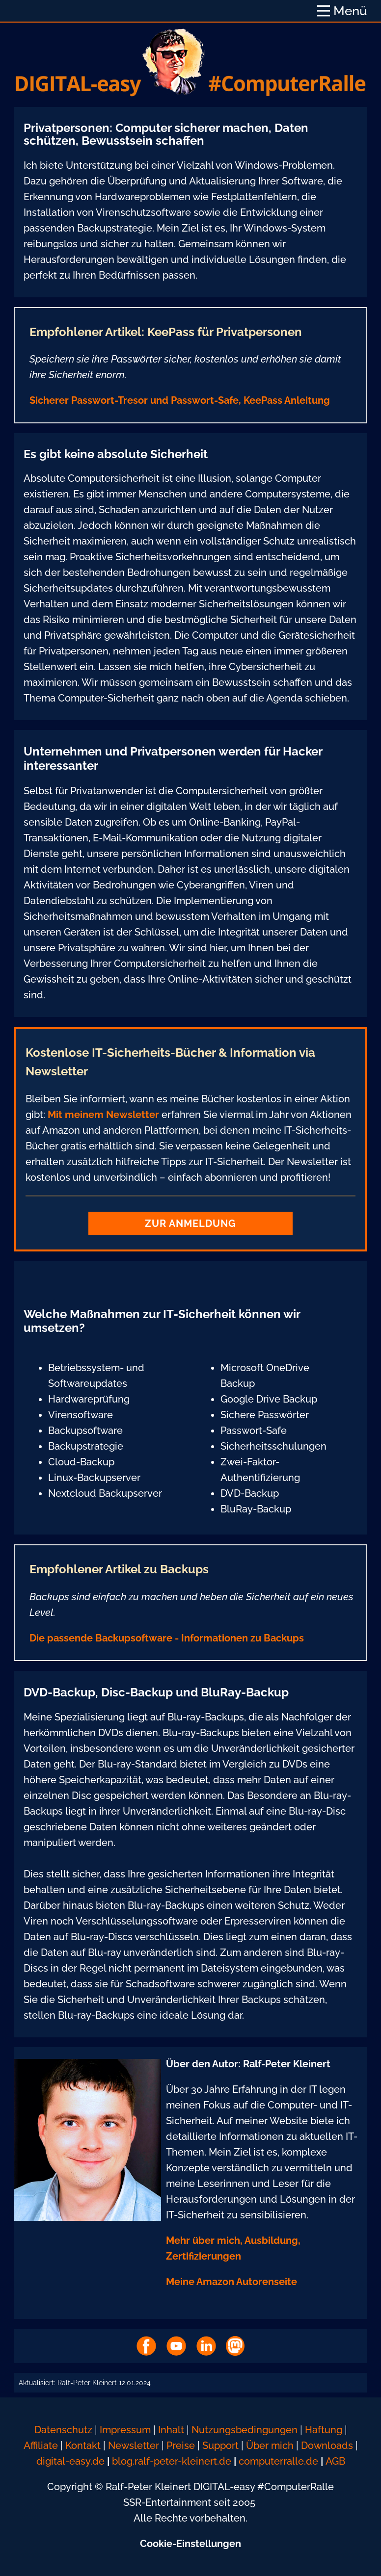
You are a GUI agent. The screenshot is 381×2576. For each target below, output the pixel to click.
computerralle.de (278, 2461)
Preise (180, 2445)
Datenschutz (63, 2430)
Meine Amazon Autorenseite (231, 2282)
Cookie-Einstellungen (190, 2544)
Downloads (327, 2445)
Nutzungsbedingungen (244, 2430)
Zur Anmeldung (190, 1223)
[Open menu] (342, 10)
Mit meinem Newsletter (103, 1114)
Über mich (270, 2445)
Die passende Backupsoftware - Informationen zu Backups (166, 1638)
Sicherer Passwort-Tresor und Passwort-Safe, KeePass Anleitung (179, 400)
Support (221, 2445)
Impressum (125, 2430)
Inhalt (171, 2430)
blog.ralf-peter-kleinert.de (171, 2461)
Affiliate (41, 2445)
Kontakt (83, 2445)
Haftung (323, 2430)
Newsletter (133, 2445)
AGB (335, 2461)
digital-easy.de (70, 2461)
